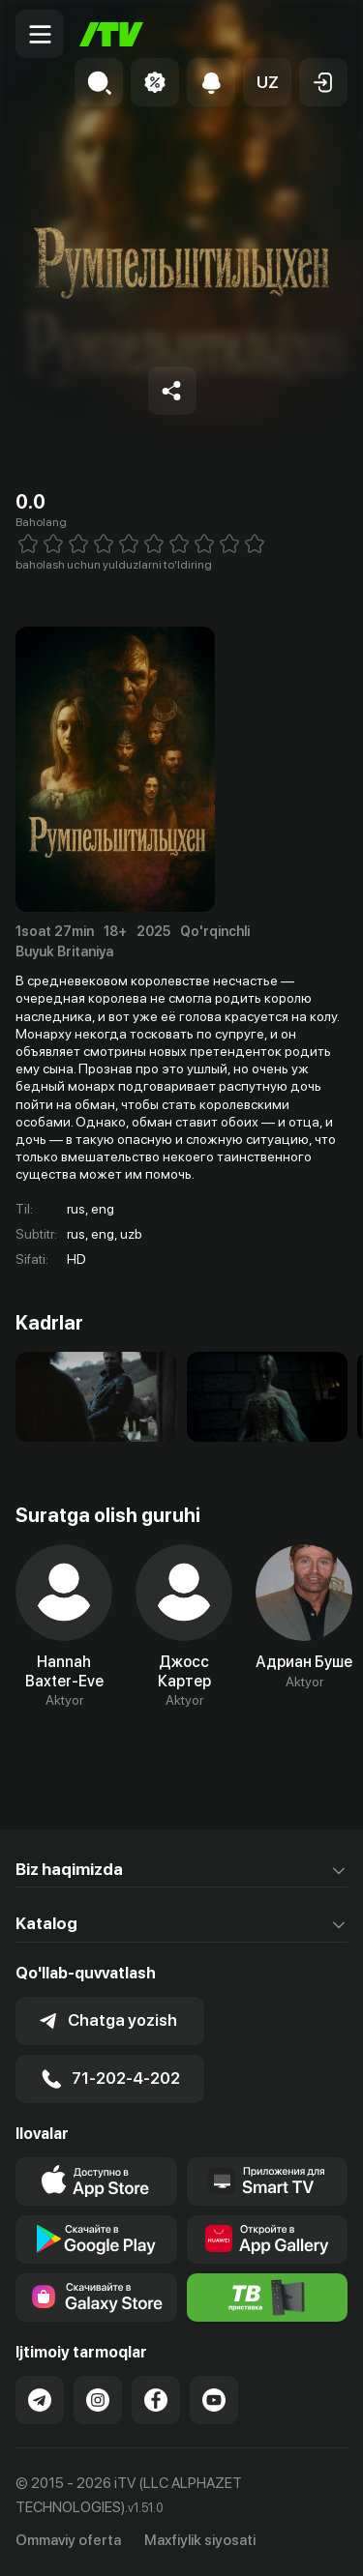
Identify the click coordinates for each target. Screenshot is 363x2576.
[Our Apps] (267, 2181)
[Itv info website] (267, 2297)
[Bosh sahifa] (111, 34)
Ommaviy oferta (68, 2540)
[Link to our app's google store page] (96, 2239)
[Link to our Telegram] (39, 2400)
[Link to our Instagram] (98, 2400)
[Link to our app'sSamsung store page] (96, 2297)
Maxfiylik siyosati (200, 2540)
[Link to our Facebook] (156, 2400)
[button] (267, 82)
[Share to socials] (172, 390)
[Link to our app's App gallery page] (267, 2239)
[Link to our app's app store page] (96, 2181)
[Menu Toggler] (39, 34)
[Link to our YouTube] (214, 2400)
